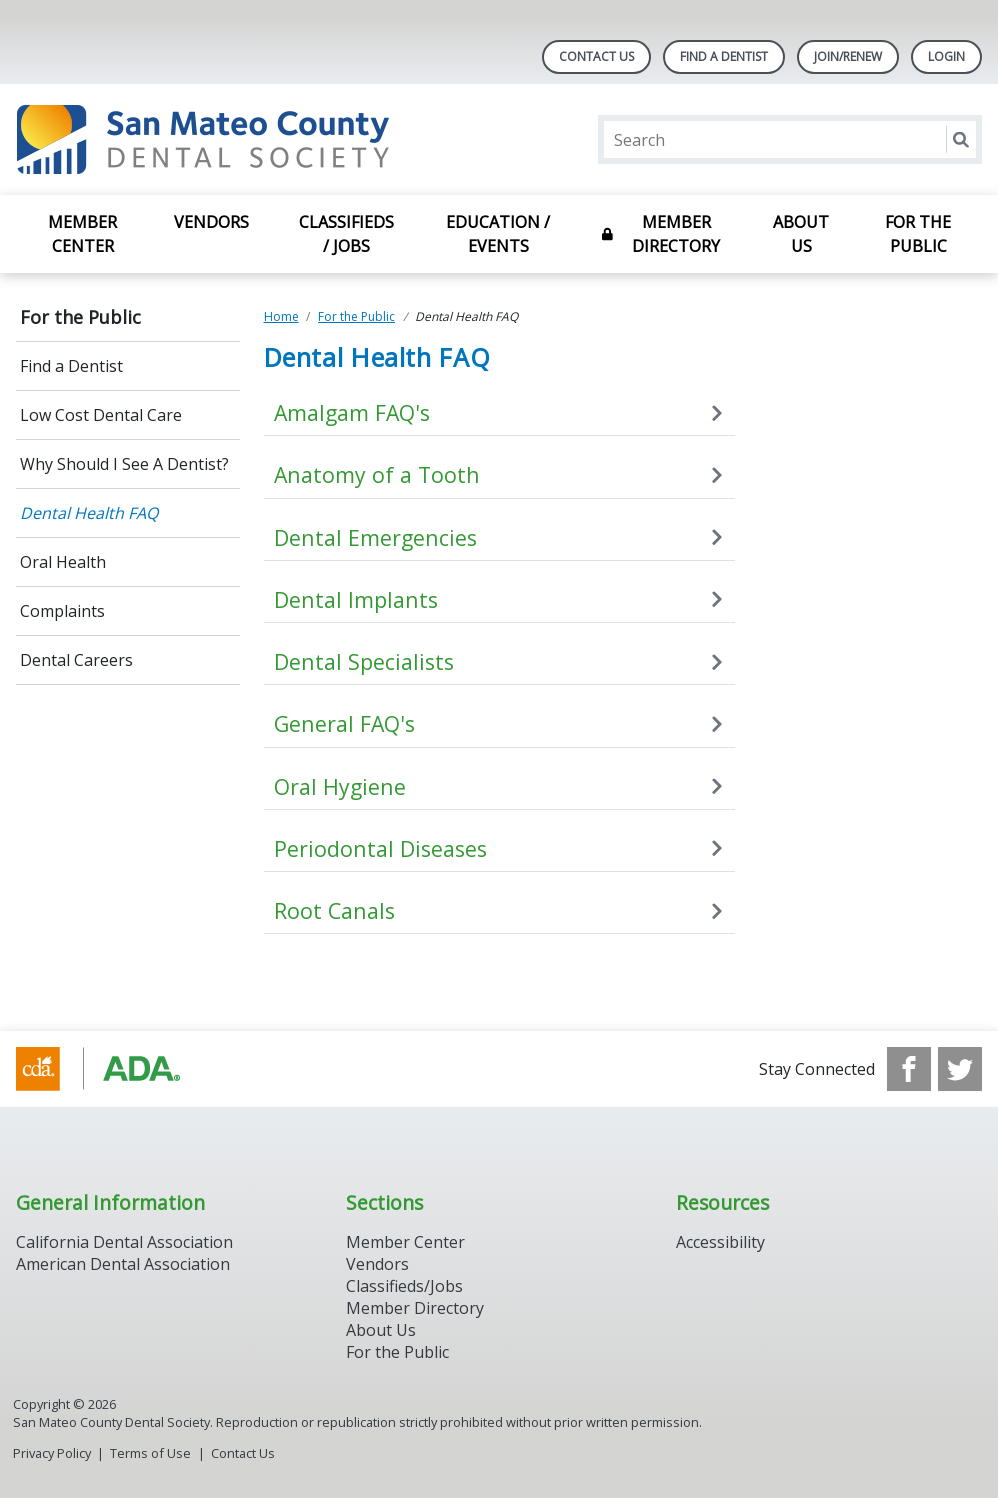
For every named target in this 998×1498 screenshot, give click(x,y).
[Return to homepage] (274, 139)
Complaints (62, 611)
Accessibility (720, 1242)
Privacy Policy (52, 1453)
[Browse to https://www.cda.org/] (117, 1069)
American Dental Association (123, 1264)
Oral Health (63, 562)
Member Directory (676, 234)
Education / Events (498, 234)
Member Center (82, 234)
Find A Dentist (724, 56)
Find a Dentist (71, 366)
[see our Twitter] (960, 1069)
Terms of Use (150, 1453)
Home (281, 316)
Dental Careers (76, 660)
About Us (801, 234)
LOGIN (946, 56)
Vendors (211, 222)
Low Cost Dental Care (101, 415)
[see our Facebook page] (909, 1069)
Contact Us (596, 56)
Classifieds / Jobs (346, 234)
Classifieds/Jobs (404, 1286)
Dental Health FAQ (89, 513)
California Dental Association (124, 1242)
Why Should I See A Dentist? (124, 464)
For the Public (918, 234)
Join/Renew (848, 56)
